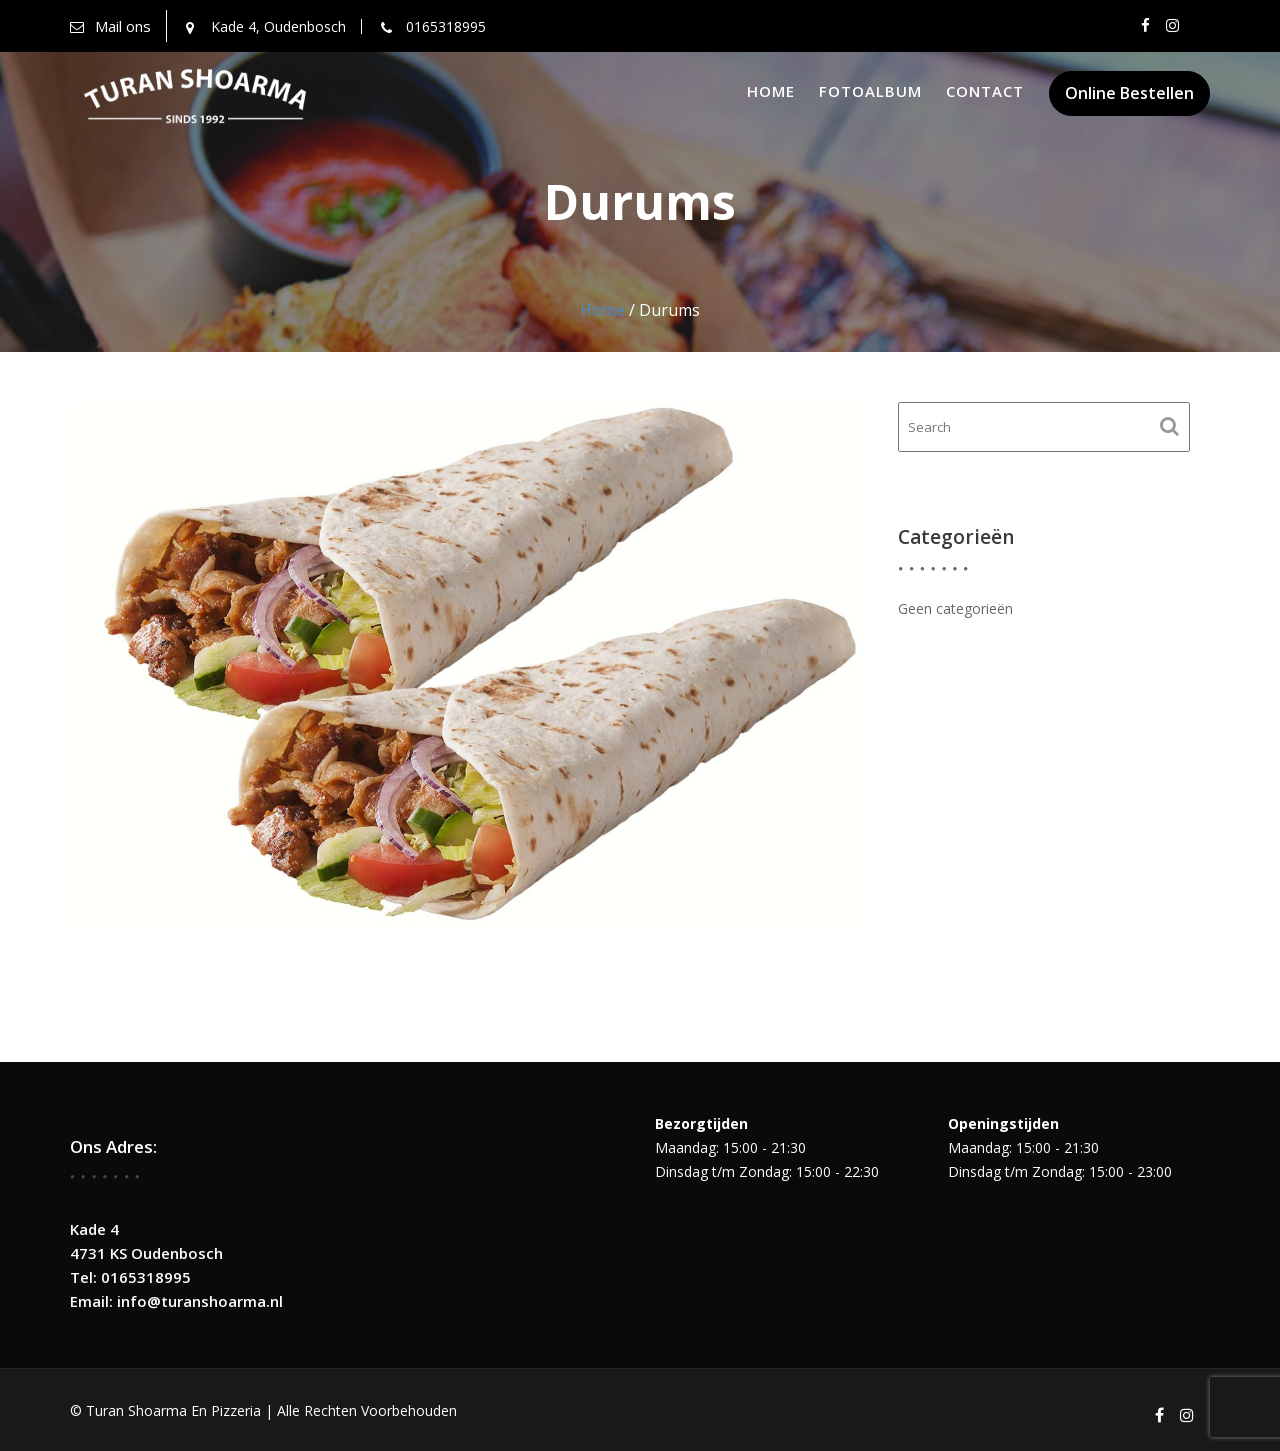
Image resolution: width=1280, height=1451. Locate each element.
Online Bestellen (1129, 93)
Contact (985, 91)
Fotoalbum (870, 91)
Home (771, 91)
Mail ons (123, 26)
